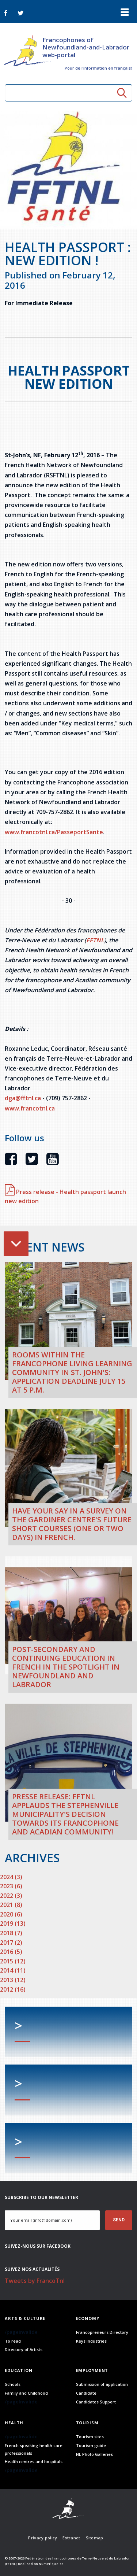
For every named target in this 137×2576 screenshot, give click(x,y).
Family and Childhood (26, 2393)
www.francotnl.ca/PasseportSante (54, 832)
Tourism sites (90, 2436)
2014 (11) (13, 1970)
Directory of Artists (23, 2349)
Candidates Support (96, 2402)
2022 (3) (11, 1896)
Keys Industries (91, 2341)
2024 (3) (11, 1877)
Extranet (71, 2537)
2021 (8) (11, 1905)
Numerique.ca (51, 2563)
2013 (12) (13, 1980)
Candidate (86, 2393)
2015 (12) (13, 1961)
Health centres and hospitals (33, 2461)
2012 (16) (13, 1989)
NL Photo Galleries (94, 2454)
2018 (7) (11, 1933)
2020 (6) (11, 1914)
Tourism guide (91, 2445)
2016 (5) (11, 1952)
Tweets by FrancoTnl (35, 2281)
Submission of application (102, 2384)
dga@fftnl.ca (23, 1098)
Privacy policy (42, 2537)
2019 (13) (13, 1923)
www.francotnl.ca (30, 1108)
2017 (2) (11, 1943)
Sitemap (94, 2537)
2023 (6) (11, 1886)
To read (13, 2341)
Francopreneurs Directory (102, 2332)
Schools (12, 2384)
